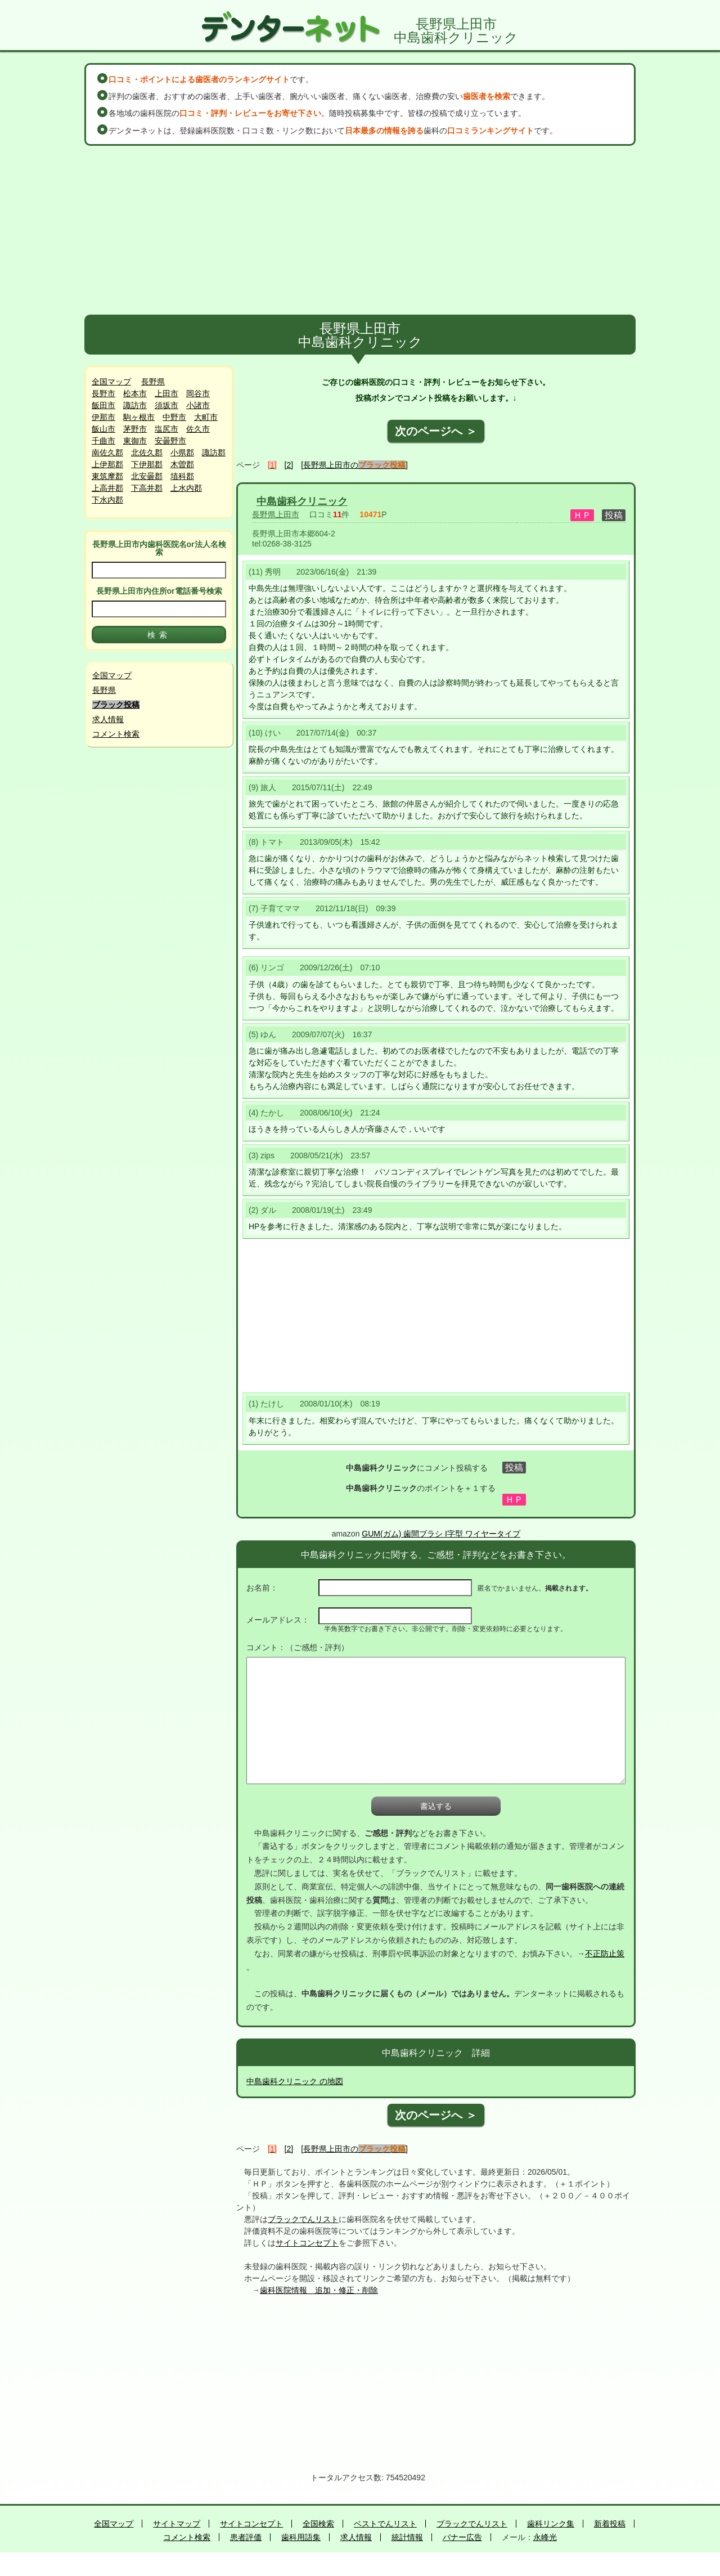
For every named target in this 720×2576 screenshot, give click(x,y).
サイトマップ (176, 2524)
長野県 (153, 381)
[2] (289, 464)
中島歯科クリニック (302, 501)
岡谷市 (198, 393)
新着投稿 (610, 2524)
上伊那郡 (107, 464)
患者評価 (246, 2537)
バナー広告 (462, 2537)
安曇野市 (170, 440)
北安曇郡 (147, 476)
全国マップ (111, 381)
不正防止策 (604, 1953)
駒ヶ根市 (139, 417)
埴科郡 (182, 476)
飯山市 (103, 428)
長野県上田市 (275, 514)
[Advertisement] (360, 230)
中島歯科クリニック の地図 (294, 2081)
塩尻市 (166, 428)
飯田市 (103, 405)
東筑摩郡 (107, 476)
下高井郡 (147, 487)
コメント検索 (116, 733)
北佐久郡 (147, 452)
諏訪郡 (214, 452)
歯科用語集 (301, 2537)
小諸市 (198, 405)
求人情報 (108, 719)
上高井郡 (107, 487)
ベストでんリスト (385, 2524)
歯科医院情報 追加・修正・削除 (319, 2290)
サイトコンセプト (307, 2242)
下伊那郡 (147, 464)
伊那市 (103, 417)
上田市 (166, 393)
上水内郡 (186, 487)
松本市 (135, 393)
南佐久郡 (107, 452)
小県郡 (182, 452)
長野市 (103, 393)
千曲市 (103, 440)
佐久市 (198, 428)
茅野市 (135, 428)
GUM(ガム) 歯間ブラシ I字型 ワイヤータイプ (441, 1534)
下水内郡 (107, 499)
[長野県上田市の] (354, 464)
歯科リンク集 (550, 2524)
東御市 (135, 440)
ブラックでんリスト (303, 2219)
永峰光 (545, 2537)
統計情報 (407, 2537)
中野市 (174, 417)
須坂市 (166, 405)
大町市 (206, 417)
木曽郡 (182, 464)
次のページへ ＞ (436, 431)
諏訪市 (135, 405)
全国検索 (318, 2524)
